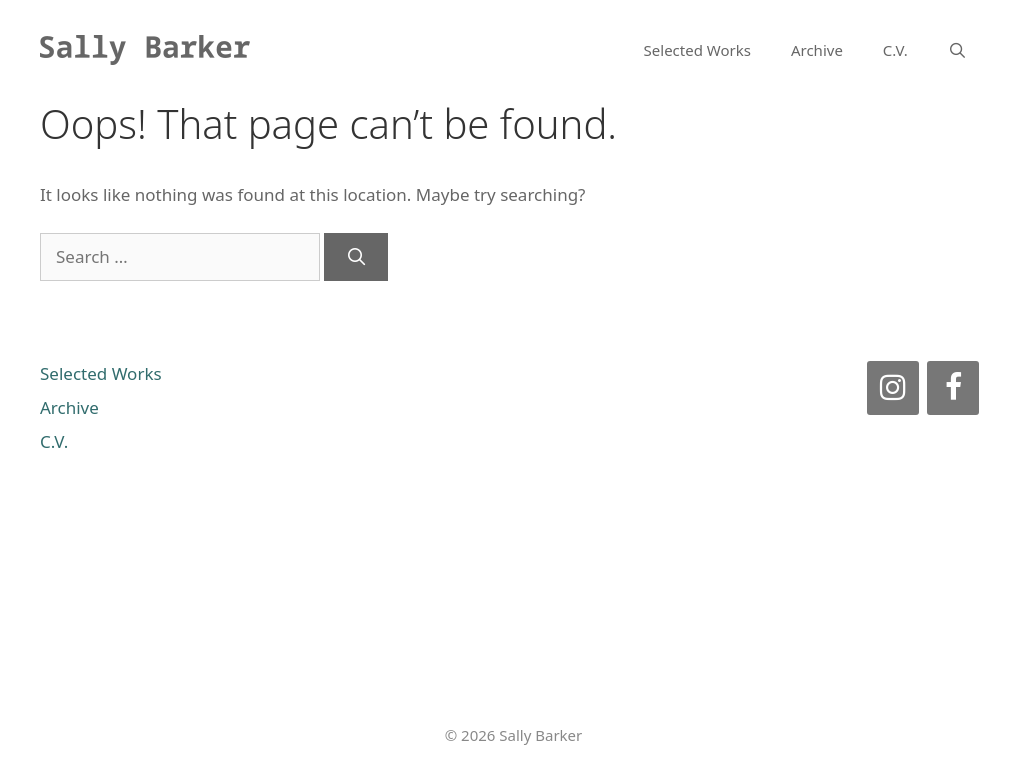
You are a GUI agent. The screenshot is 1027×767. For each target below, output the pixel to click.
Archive (817, 50)
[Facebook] (953, 388)
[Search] (356, 257)
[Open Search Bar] (957, 50)
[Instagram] (893, 388)
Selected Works (697, 50)
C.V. (895, 50)
